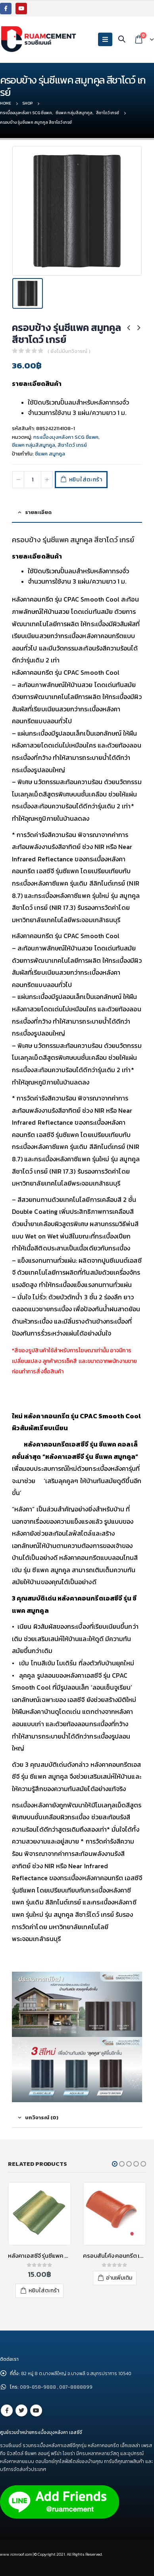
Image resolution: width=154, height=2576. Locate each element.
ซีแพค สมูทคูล (50, 454)
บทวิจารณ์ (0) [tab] (41, 2117)
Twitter (21, 2410)
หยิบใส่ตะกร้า (85, 479)
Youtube (36, 2410)
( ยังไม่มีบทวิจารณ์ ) (69, 351)
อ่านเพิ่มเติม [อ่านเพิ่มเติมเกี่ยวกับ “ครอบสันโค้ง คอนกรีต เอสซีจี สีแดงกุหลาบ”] (119, 2278)
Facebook (7, 2410)
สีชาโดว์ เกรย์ (72, 445)
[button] (114, 2164)
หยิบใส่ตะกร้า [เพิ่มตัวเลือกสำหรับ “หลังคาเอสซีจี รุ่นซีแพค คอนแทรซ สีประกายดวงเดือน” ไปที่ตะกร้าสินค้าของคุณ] (44, 2290)
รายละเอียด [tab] (38, 512)
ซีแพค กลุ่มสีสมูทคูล (33, 445)
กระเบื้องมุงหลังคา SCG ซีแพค (65, 437)
